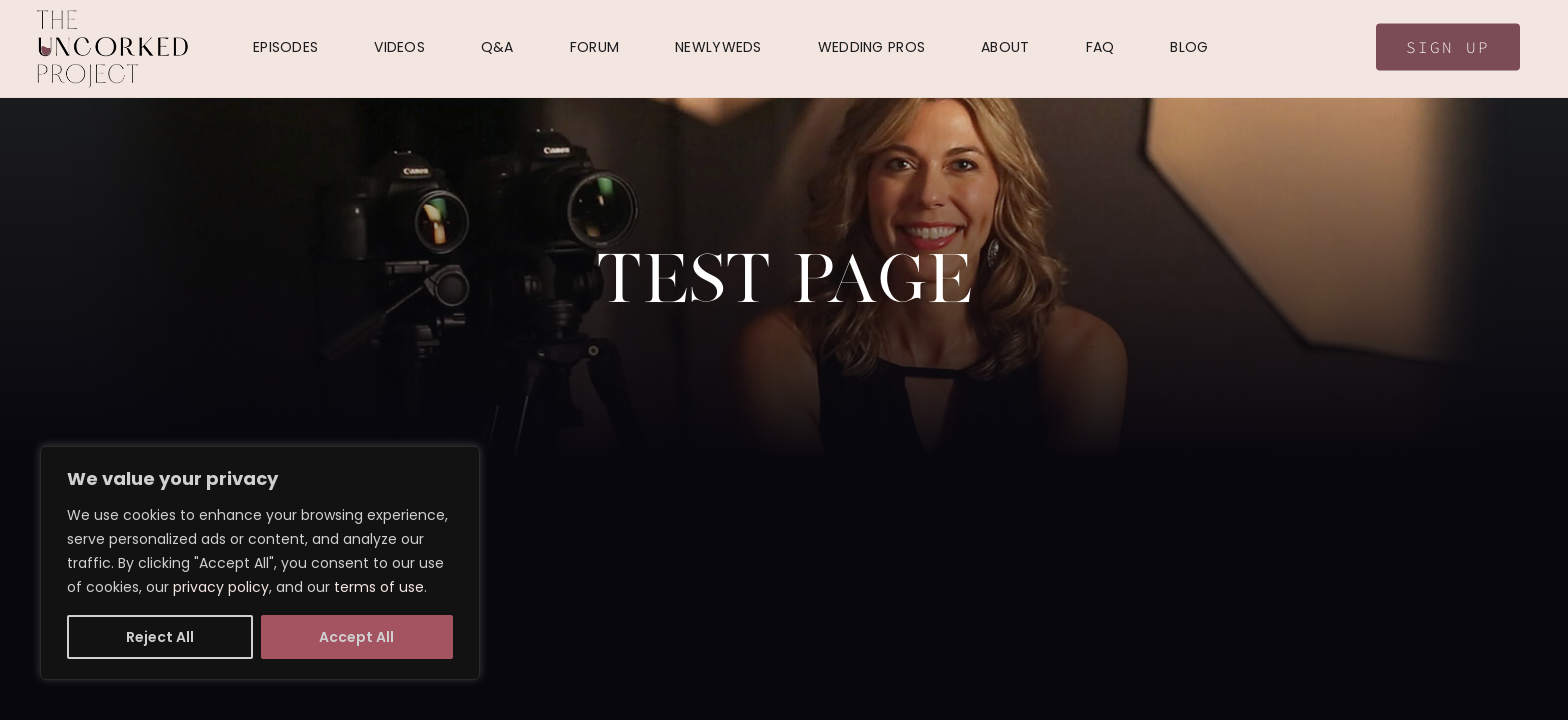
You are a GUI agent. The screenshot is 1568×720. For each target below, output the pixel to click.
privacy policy (221, 587)
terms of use (379, 587)
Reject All (160, 637)
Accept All (356, 637)
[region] (260, 563)
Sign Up (1448, 47)
